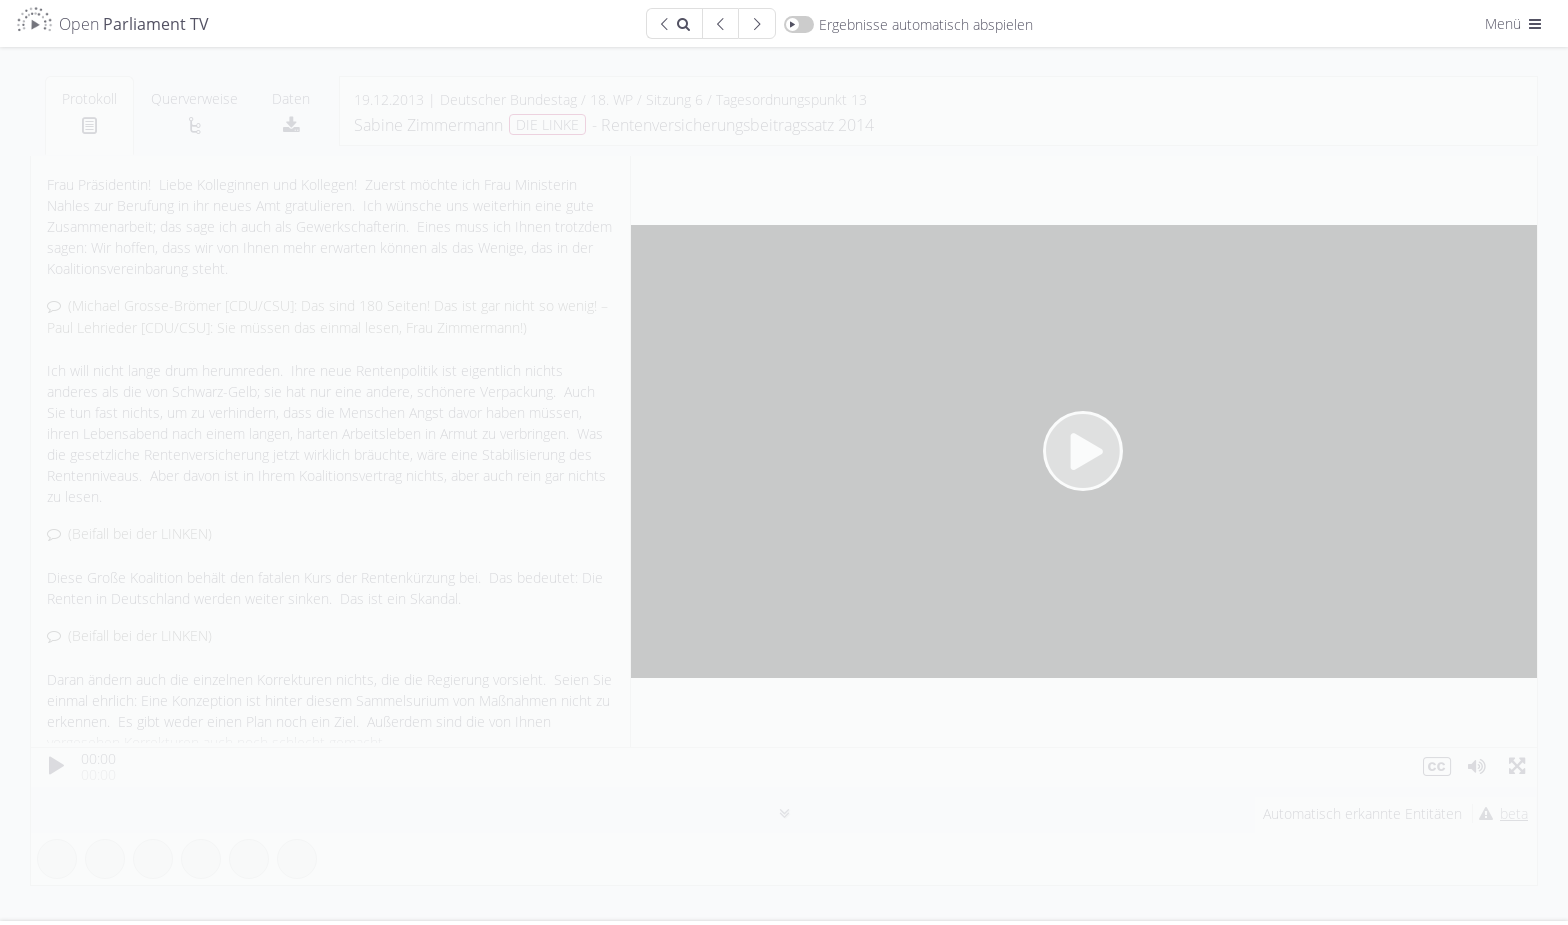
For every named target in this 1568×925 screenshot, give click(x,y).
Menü (1515, 23)
